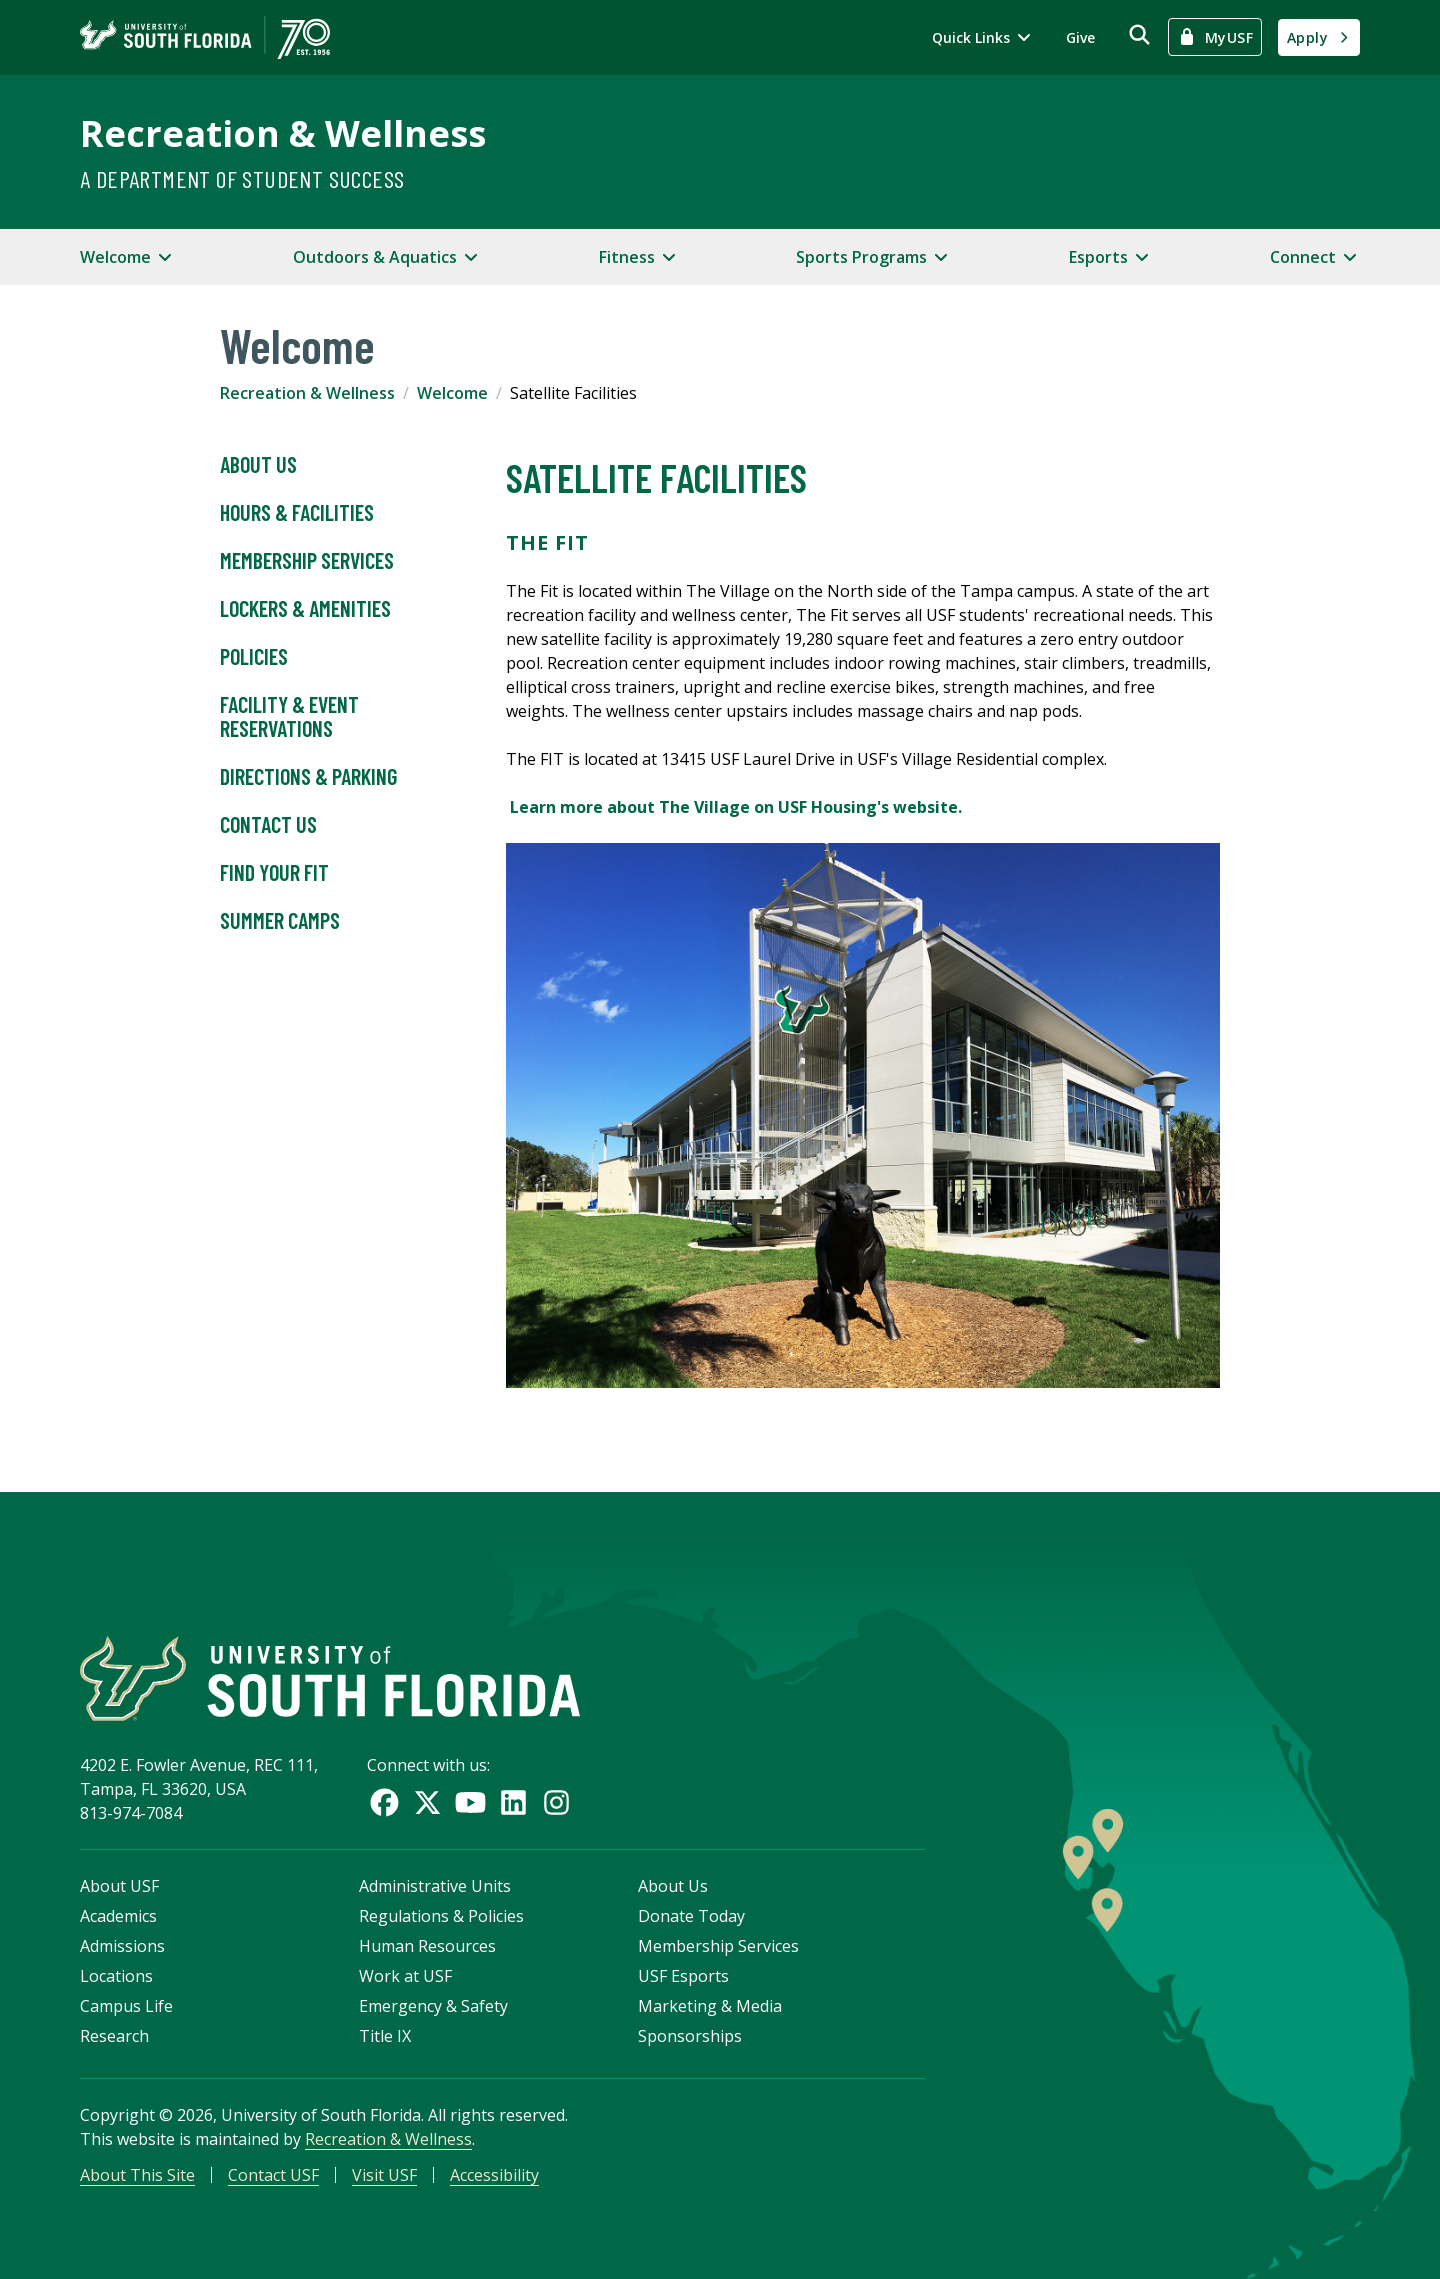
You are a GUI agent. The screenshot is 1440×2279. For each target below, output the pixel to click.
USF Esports (683, 1976)
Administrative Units (435, 1886)
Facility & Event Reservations (289, 717)
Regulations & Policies (441, 1916)
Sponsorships (690, 2036)
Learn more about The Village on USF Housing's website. (736, 807)
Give (1080, 37)
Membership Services (307, 561)
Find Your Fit (274, 873)
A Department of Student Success (242, 178)
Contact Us (268, 825)
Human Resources (427, 1946)
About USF (119, 1886)
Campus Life (126, 2006)
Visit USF (384, 2175)
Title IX (385, 2036)
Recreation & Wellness (283, 133)
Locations (116, 1976)
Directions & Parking (308, 777)
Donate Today (691, 1916)
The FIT (550, 542)
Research (114, 2036)
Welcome (452, 393)
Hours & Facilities (297, 513)
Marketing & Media (710, 2006)
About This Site (137, 2175)
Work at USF (405, 1976)
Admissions (122, 1946)
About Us (258, 465)
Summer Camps (280, 921)
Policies (254, 657)
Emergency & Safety (433, 2006)
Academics (118, 1916)
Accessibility (494, 2175)
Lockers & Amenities (305, 609)
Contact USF (273, 2175)
